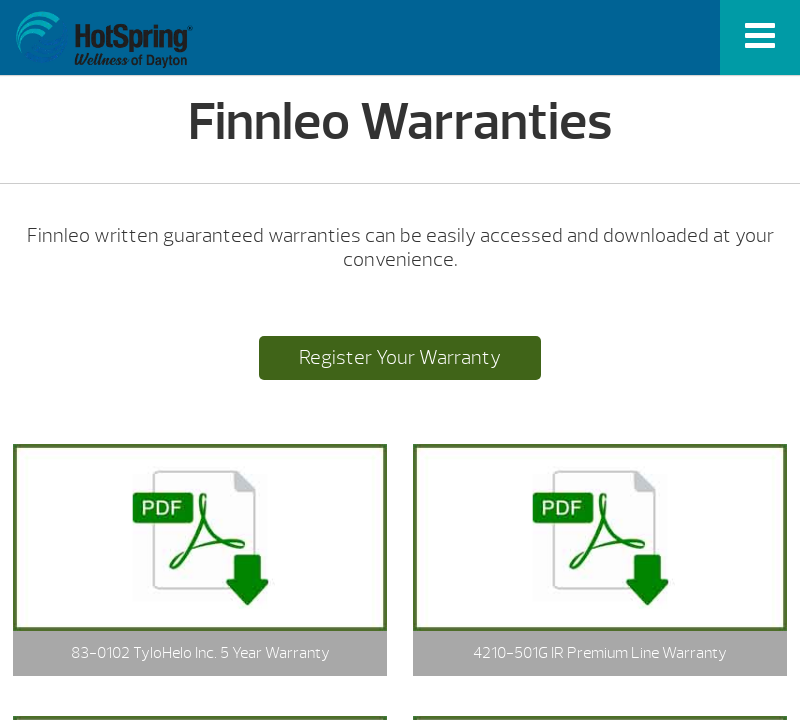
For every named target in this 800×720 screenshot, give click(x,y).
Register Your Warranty (400, 357)
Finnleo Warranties (104, 40)
